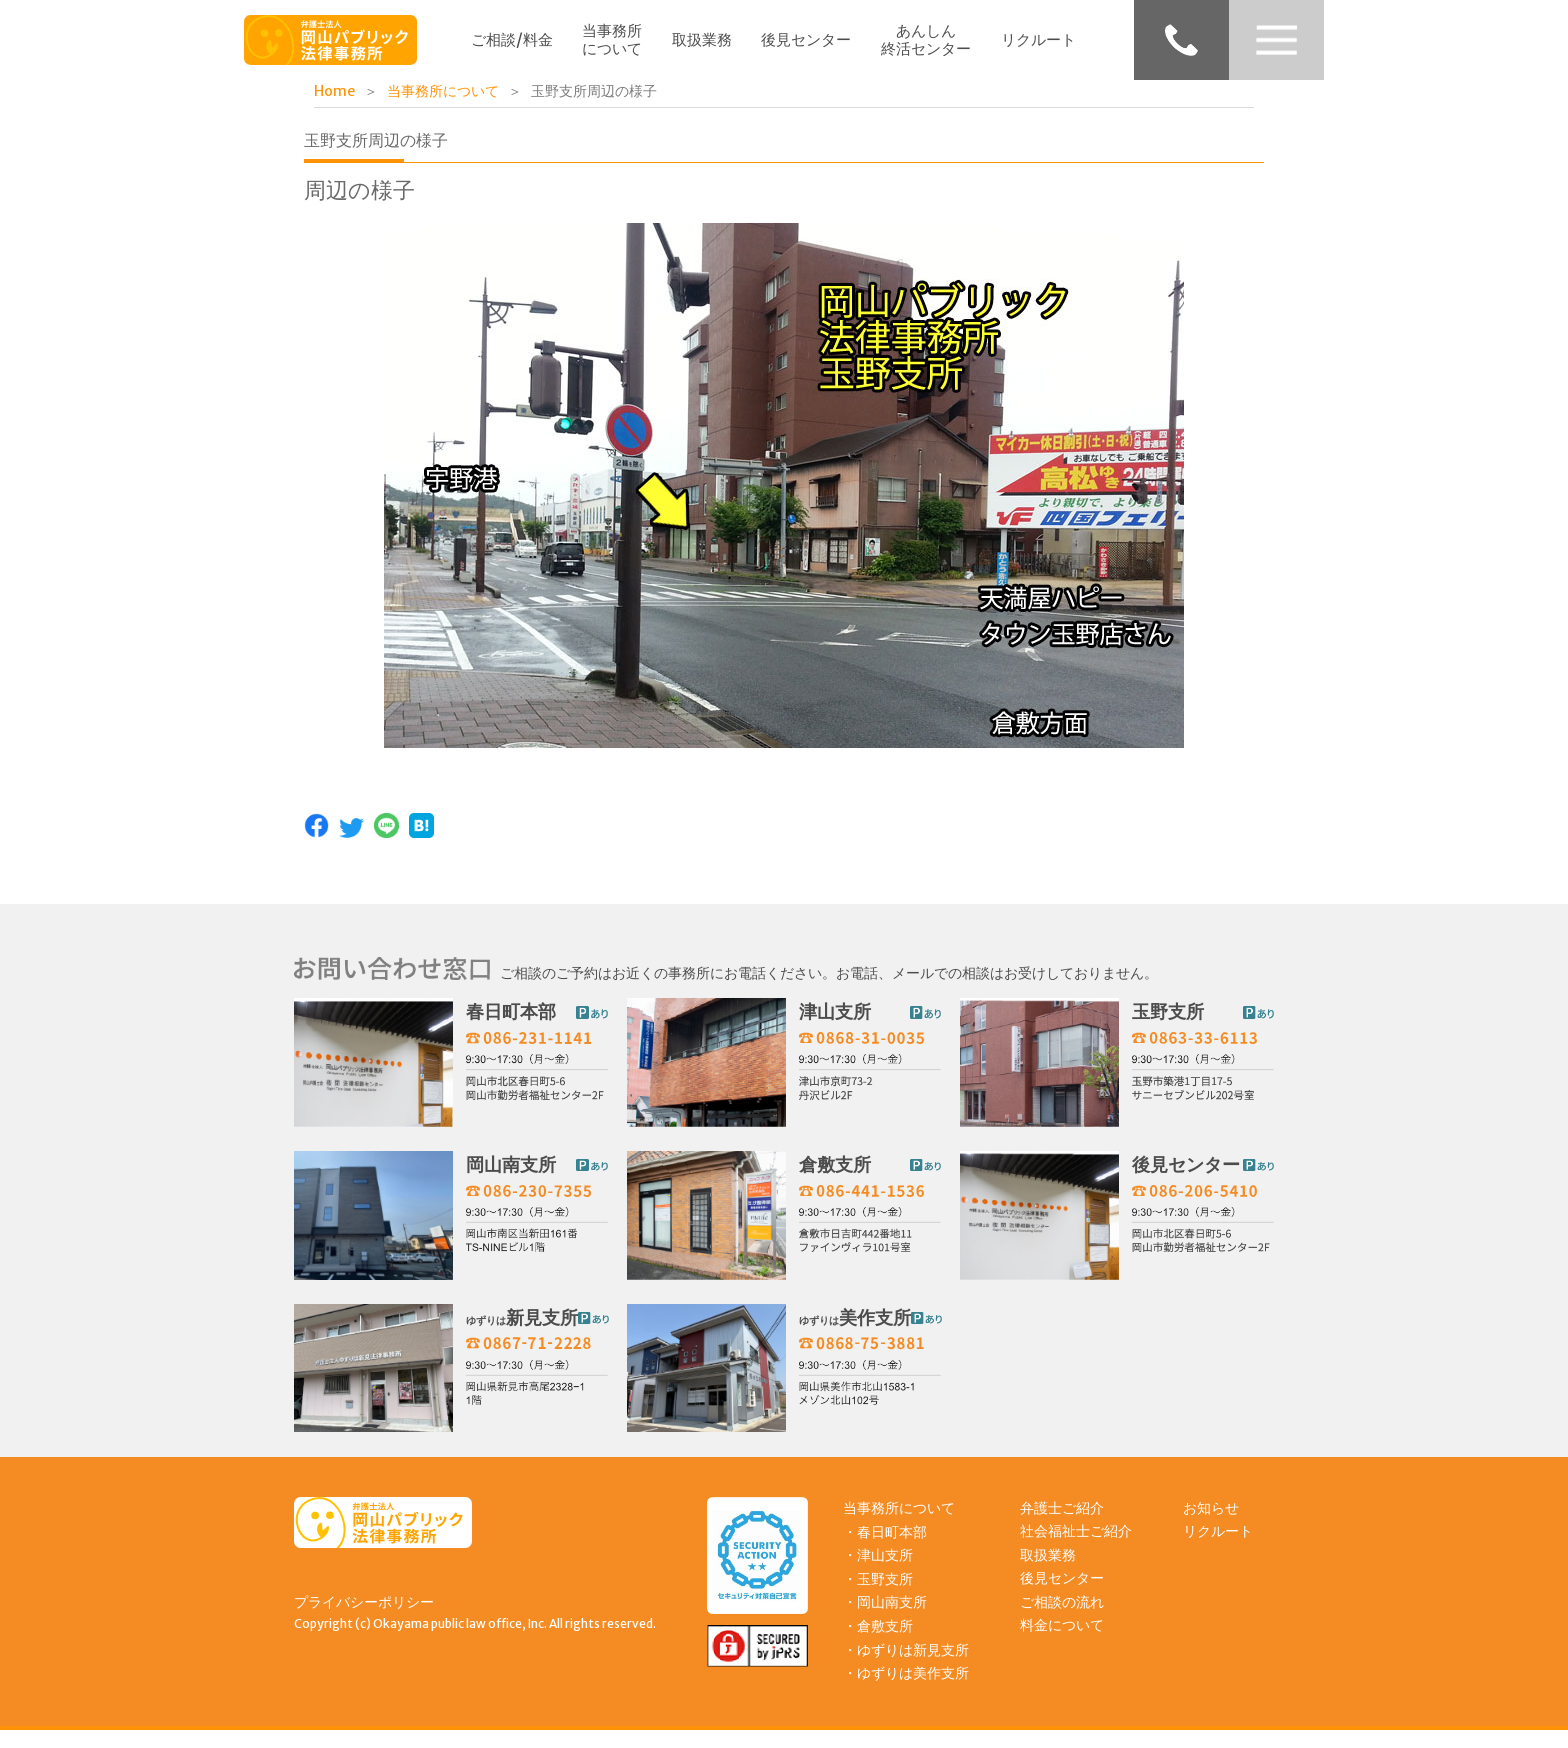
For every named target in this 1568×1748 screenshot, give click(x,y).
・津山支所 (878, 1570)
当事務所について (612, 39)
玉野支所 (1168, 1022)
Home (334, 91)
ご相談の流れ (1062, 1617)
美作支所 (855, 1328)
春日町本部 (511, 1022)
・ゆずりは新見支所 (906, 1665)
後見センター (806, 39)
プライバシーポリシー (364, 1617)
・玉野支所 (878, 1594)
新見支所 (522, 1328)
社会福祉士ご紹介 (1076, 1547)
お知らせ (1211, 1523)
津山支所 (835, 1022)
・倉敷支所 (878, 1641)
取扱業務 (702, 39)
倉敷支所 (835, 1175)
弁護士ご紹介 (1062, 1523)
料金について (1062, 1641)
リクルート (1038, 39)
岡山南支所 (511, 1175)
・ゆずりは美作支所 (906, 1689)
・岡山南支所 (885, 1618)
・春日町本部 (885, 1547)
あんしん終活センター (926, 39)
